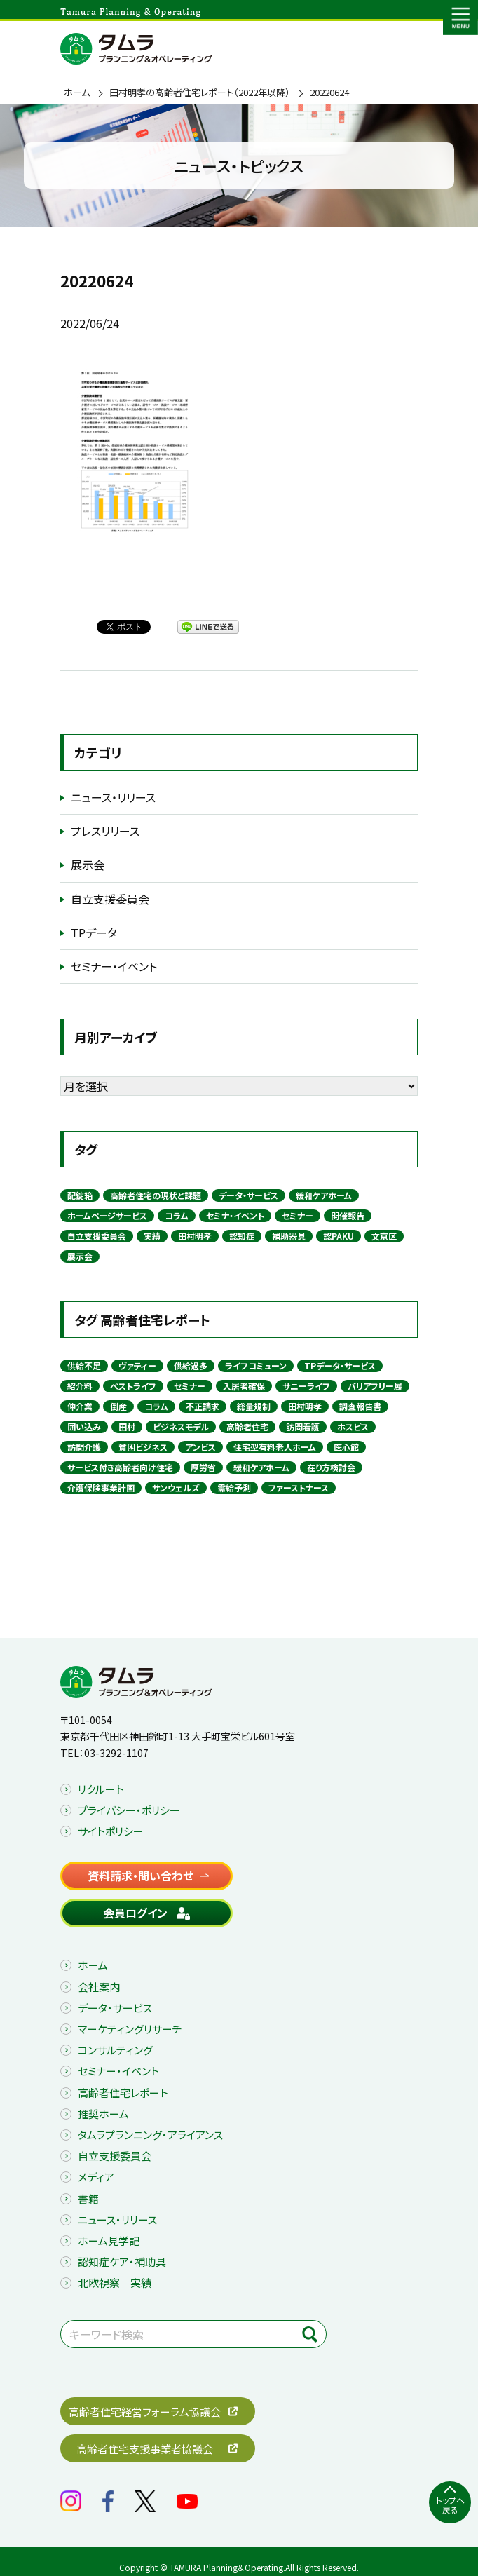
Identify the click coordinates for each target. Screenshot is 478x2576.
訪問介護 (84, 1447)
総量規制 (254, 1406)
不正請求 (202, 1406)
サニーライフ (306, 1386)
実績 (152, 1236)
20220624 (329, 92)
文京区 (384, 1236)
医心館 (346, 1447)
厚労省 (203, 1467)
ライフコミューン (256, 1365)
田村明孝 (195, 1236)
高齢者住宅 (247, 1426)
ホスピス (353, 1426)
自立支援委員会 (110, 898)
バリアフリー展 (375, 1386)
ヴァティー (137, 1365)
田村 (126, 1426)
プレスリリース (105, 830)
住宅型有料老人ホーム (274, 1447)
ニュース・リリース (113, 797)
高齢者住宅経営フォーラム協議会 (145, 2411)
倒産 (118, 1406)
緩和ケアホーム (324, 1195)
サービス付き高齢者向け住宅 (120, 1467)
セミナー (297, 1215)
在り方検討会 (331, 1467)
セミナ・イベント (235, 1215)
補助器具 (289, 1236)
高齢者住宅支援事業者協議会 (144, 2448)
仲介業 (80, 1406)
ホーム (77, 92)
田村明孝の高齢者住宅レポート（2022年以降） (199, 92)
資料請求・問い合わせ (140, 1875)
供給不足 (84, 1365)
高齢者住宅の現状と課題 (155, 1195)
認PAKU (338, 1236)
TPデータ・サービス (340, 1365)
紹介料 (80, 1386)
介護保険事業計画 (101, 1487)
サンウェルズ (176, 1487)
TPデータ (94, 932)
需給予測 (234, 1487)
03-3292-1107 (116, 1753)
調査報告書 (360, 1406)
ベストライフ (133, 1386)
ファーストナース (298, 1487)
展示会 (87, 864)
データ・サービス (248, 1195)
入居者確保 (244, 1386)
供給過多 (190, 1365)
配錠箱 (80, 1195)
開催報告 (347, 1215)
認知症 (241, 1236)
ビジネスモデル (181, 1426)
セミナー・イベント (114, 966)
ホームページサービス (107, 1215)
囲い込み (84, 1426)
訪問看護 (303, 1426)
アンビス (200, 1447)
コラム (177, 1215)
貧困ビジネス (143, 1447)
